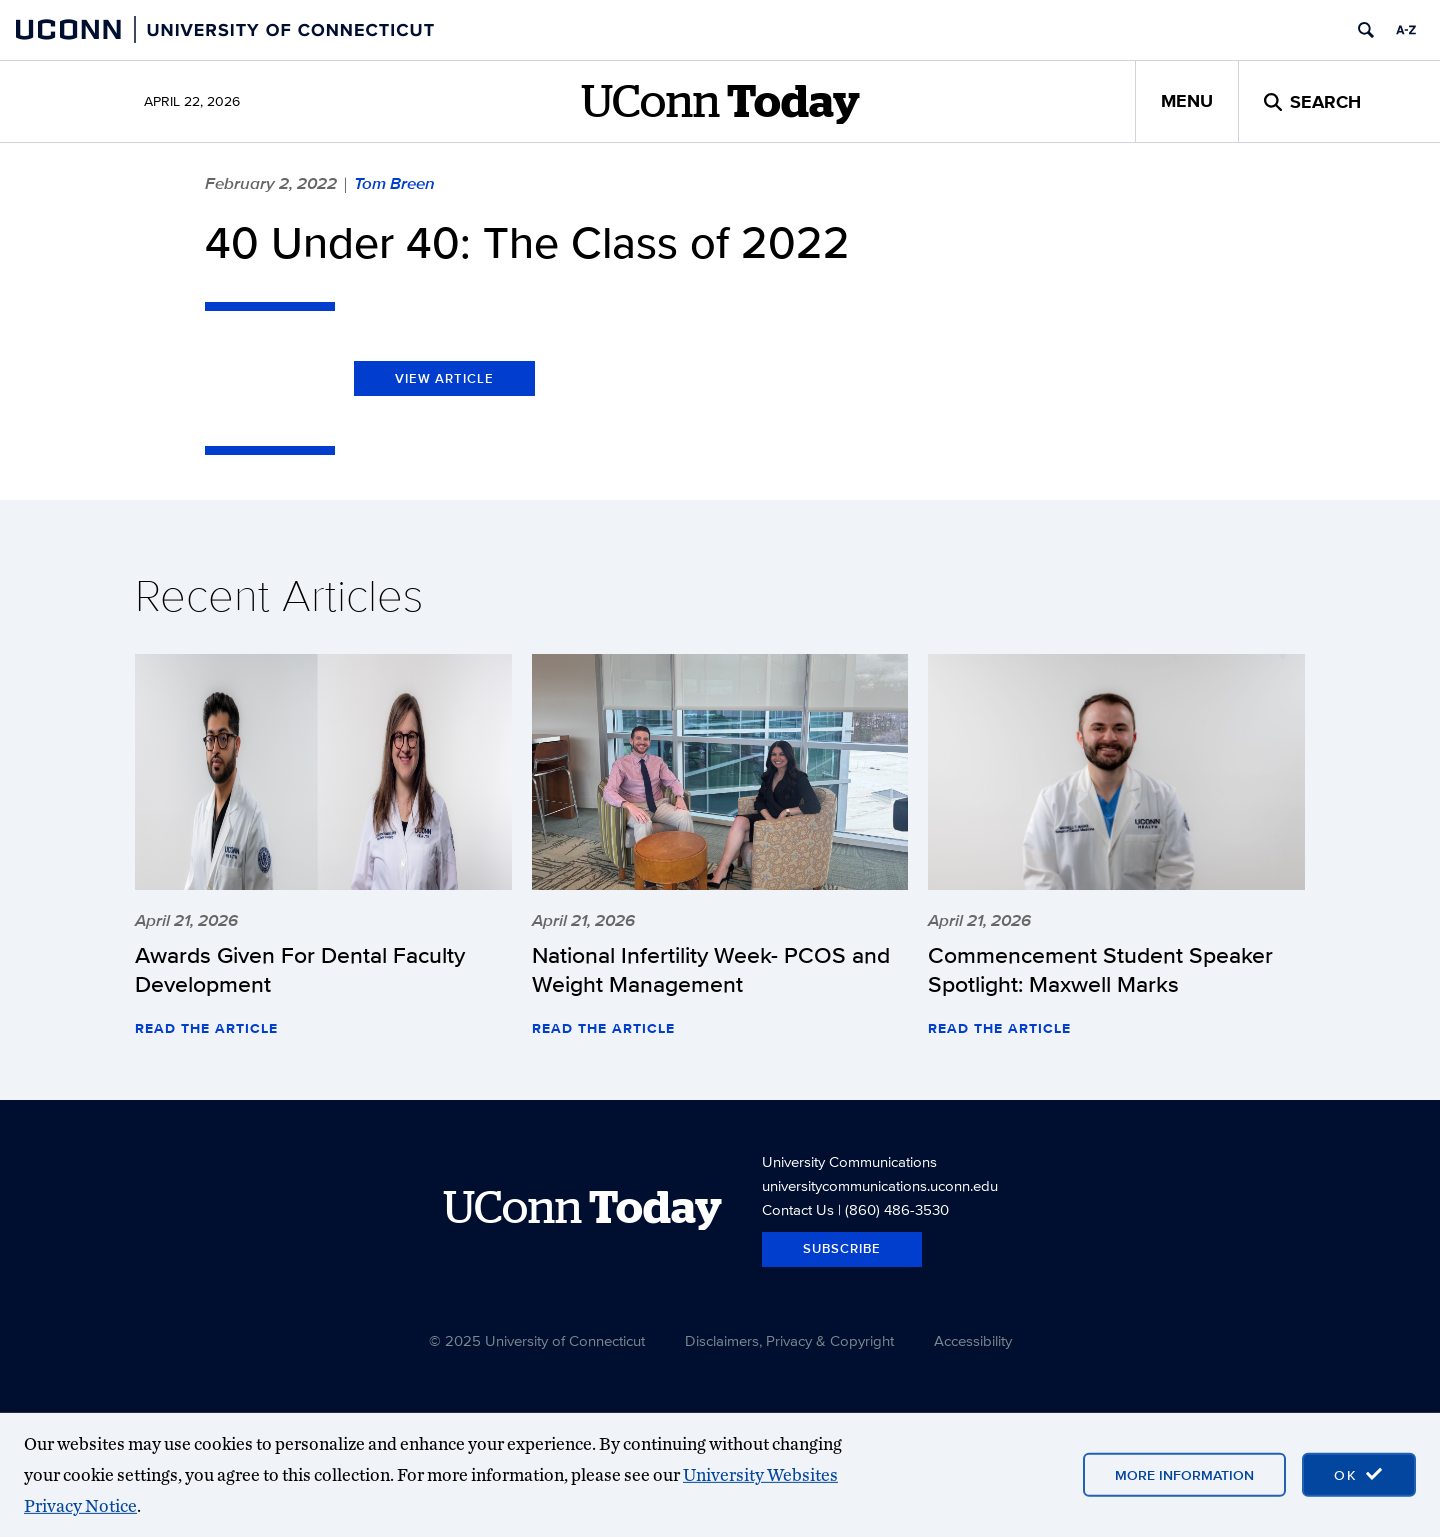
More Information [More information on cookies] (1184, 1475)
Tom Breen (394, 183)
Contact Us (798, 1209)
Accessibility (973, 1340)
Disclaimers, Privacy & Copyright (789, 1340)
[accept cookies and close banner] (1359, 1475)
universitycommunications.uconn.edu (880, 1185)
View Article (444, 378)
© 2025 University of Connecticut (537, 1340)
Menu (1187, 101)
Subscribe (842, 1248)
